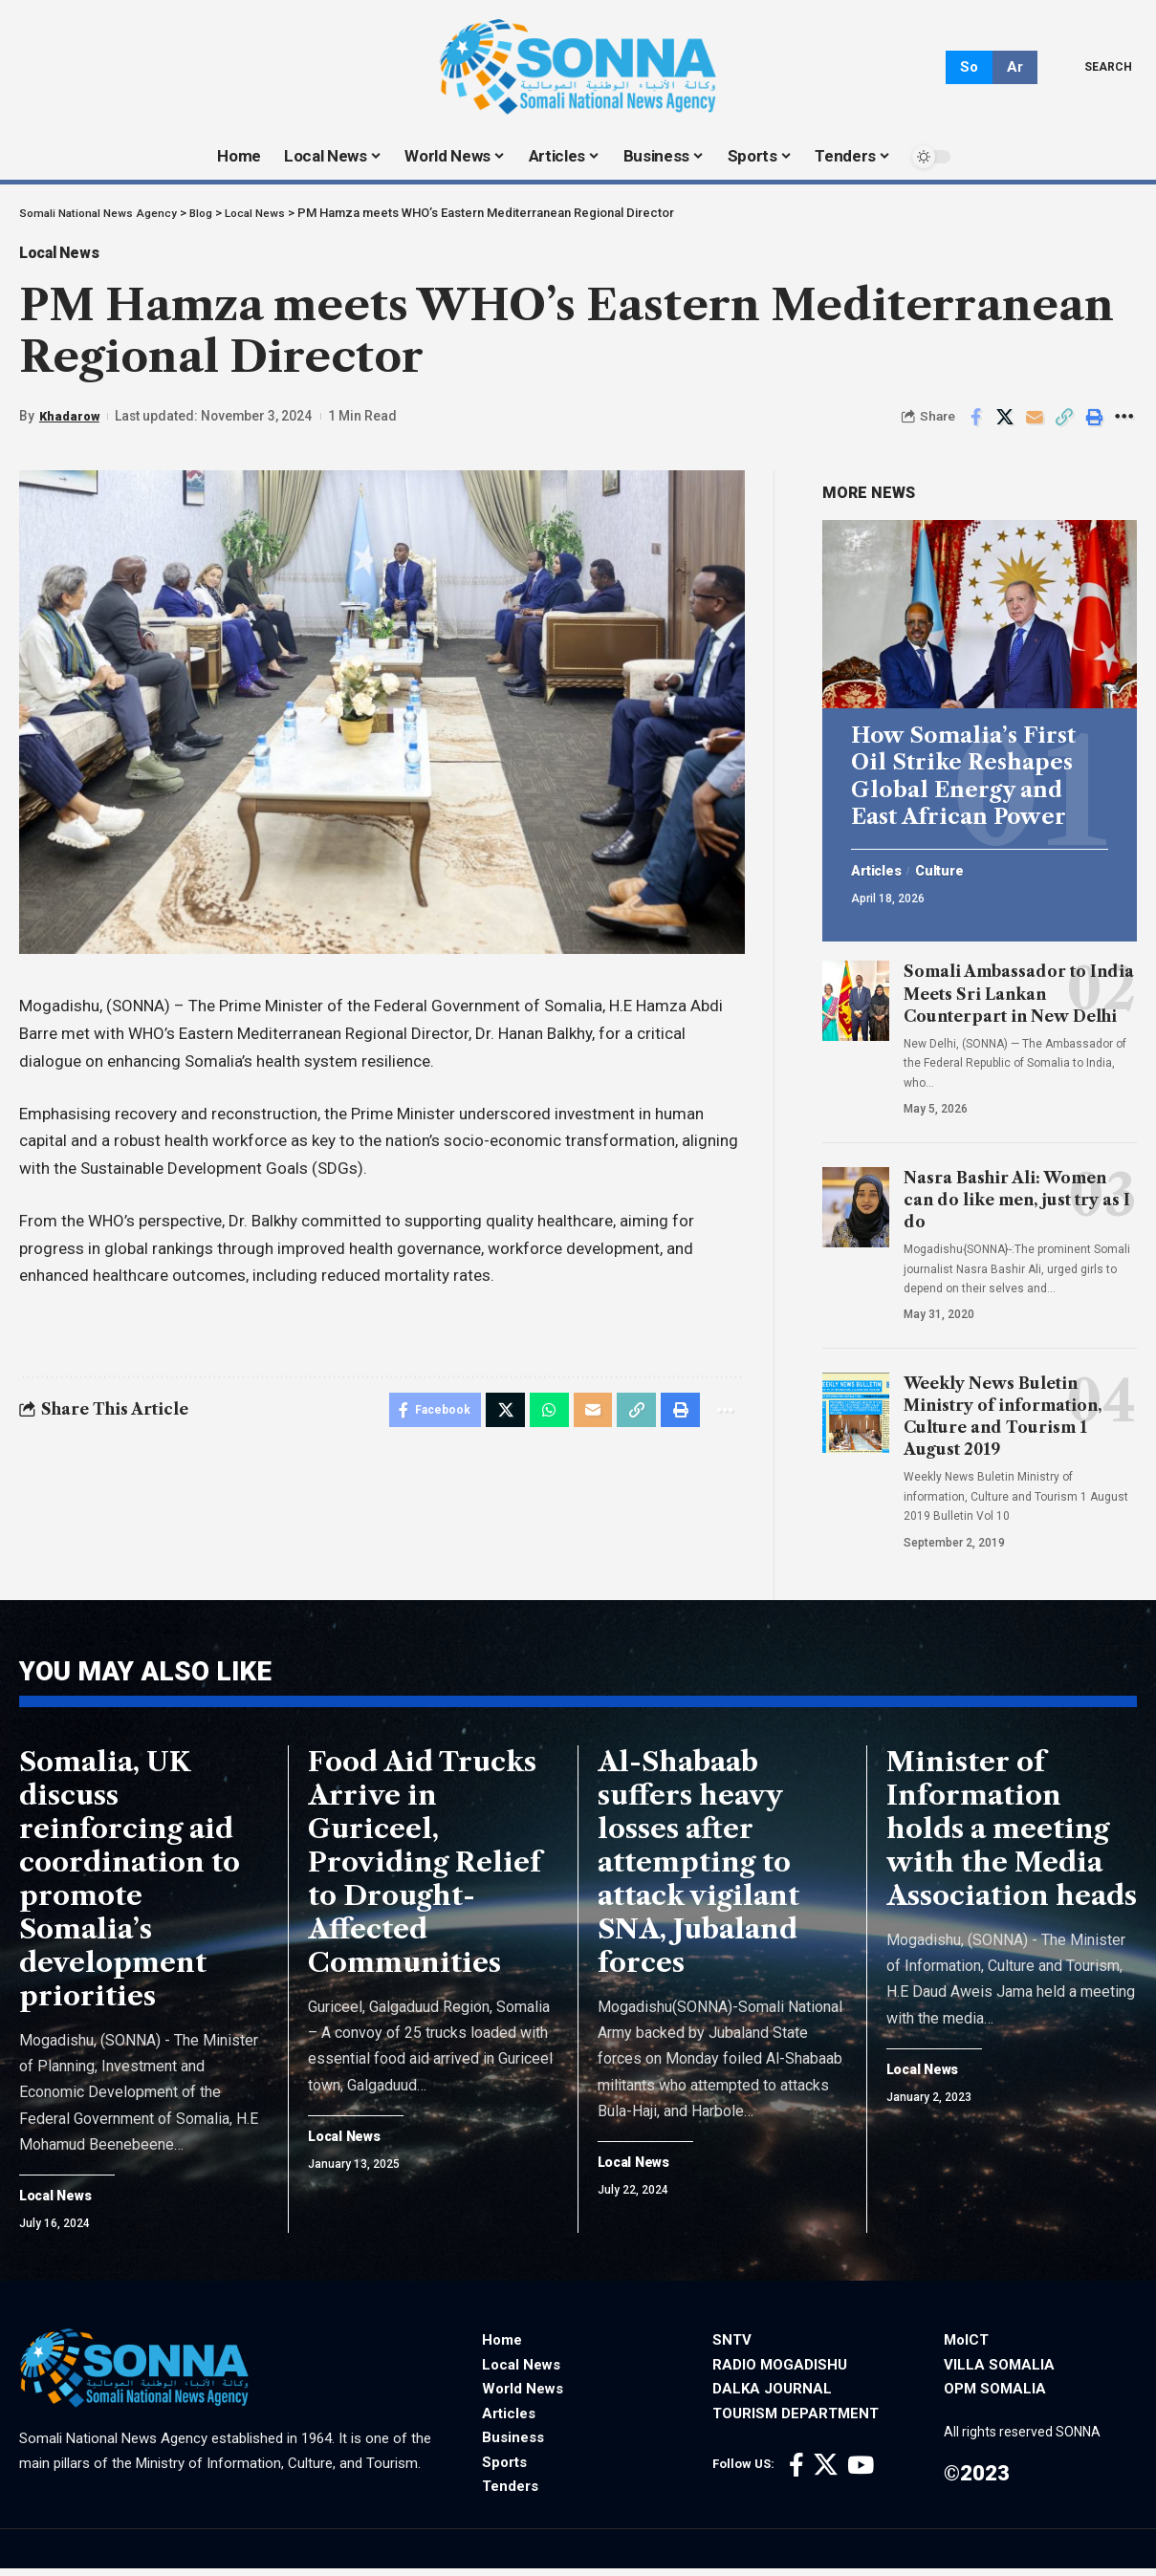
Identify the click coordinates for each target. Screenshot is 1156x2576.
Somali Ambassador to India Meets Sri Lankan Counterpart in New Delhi (1019, 986)
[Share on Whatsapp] (540, 1418)
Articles (880, 863)
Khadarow (71, 422)
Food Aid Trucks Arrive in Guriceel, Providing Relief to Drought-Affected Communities (424, 1868)
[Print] (1093, 423)
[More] (1123, 423)
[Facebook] (796, 2474)
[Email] (1034, 423)
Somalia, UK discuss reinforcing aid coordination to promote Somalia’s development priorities (129, 1885)
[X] (825, 2474)
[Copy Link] (1064, 423)
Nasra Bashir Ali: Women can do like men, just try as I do (1017, 1191)
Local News (70, 256)
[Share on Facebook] (975, 423)
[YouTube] (860, 2474)
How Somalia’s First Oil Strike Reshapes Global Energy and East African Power (963, 769)
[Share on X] (1005, 423)
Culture (950, 863)
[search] (1094, 66)
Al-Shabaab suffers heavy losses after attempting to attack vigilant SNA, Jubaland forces (698, 1868)
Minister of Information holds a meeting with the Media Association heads (1011, 1835)
